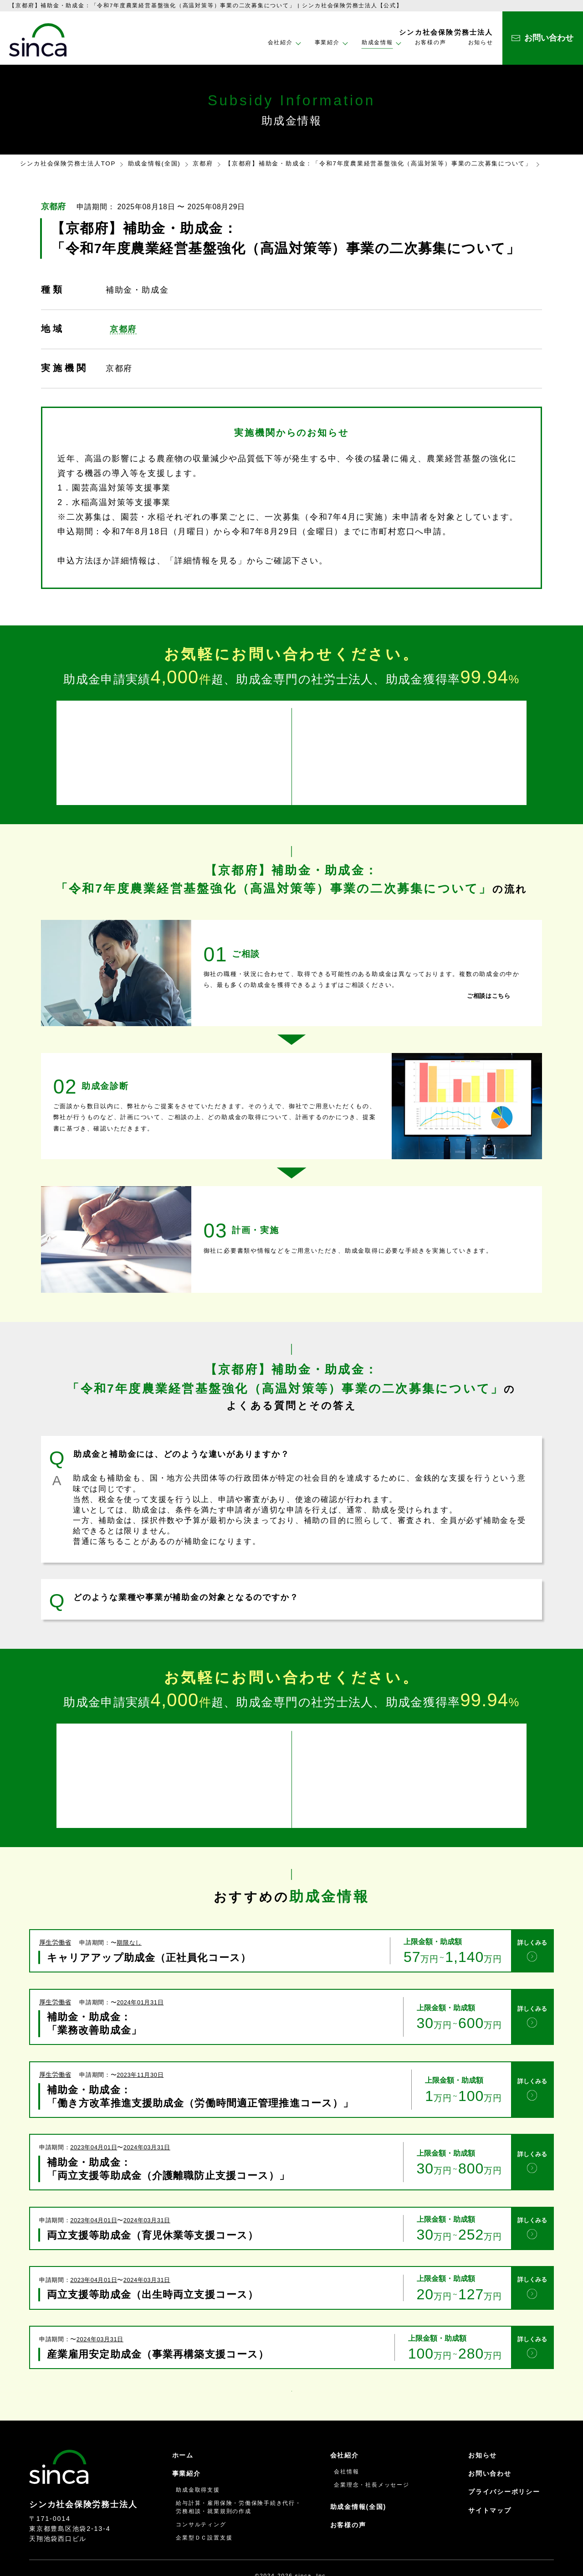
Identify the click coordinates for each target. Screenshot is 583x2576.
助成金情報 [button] (377, 42)
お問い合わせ (489, 2443)
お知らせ (480, 42)
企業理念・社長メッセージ (371, 2454)
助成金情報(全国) (154, 163)
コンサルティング (201, 2494)
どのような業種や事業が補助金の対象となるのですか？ (185, 1587)
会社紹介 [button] (280, 42)
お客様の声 (430, 42)
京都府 (203, 163)
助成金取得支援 (198, 2459)
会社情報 (346, 2441)
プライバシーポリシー (504, 2462)
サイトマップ (489, 2480)
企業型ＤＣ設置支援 (204, 2507)
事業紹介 (186, 2443)
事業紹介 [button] (327, 42)
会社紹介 (344, 2425)
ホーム (183, 2425)
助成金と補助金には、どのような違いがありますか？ (181, 1444)
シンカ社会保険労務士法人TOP (68, 163)
